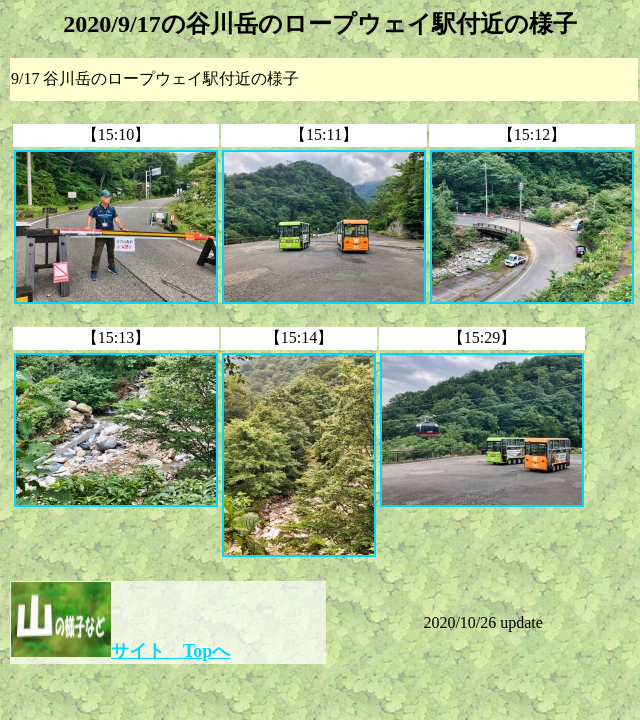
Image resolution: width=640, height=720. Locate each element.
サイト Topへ (170, 651)
